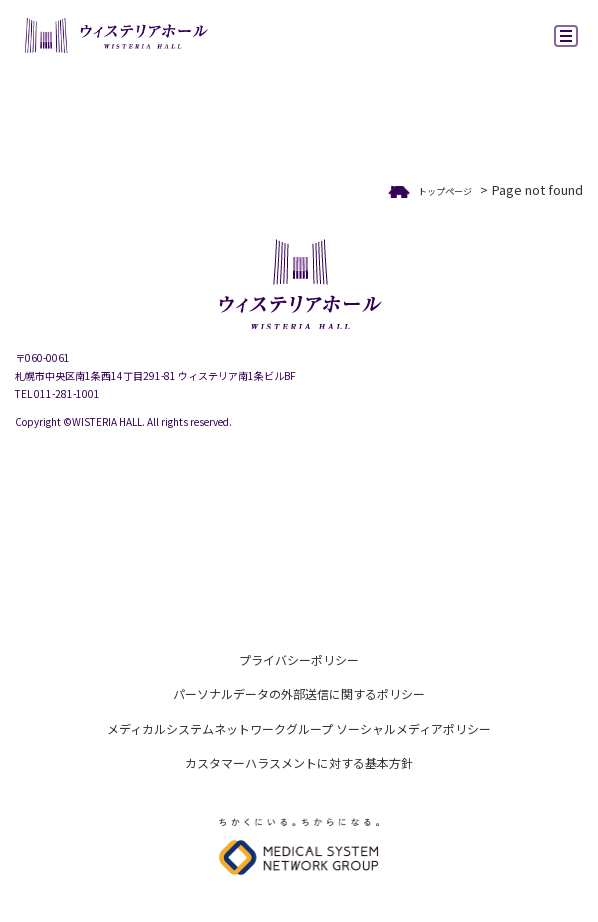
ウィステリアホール (115, 38)
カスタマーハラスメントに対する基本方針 (299, 762)
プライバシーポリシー (299, 659)
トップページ (445, 192)
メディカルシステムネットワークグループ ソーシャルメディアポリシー (299, 728)
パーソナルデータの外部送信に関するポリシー (299, 693)
